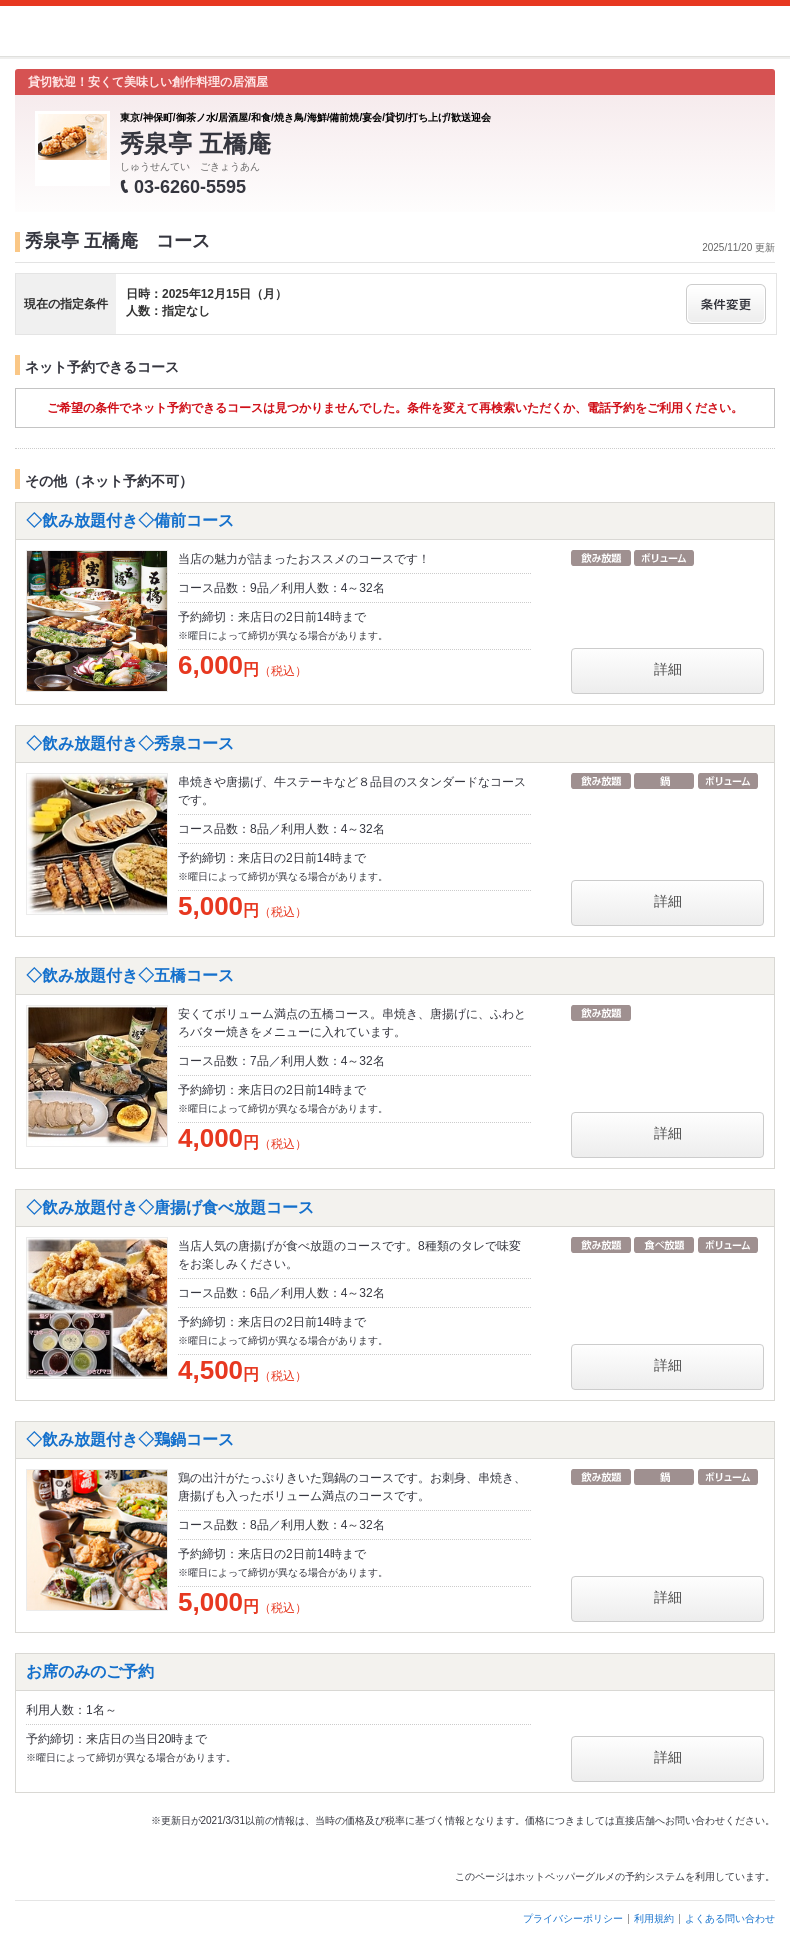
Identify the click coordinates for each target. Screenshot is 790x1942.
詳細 (668, 669)
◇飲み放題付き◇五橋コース (130, 975)
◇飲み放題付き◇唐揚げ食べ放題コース (170, 1207)
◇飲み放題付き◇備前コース (130, 520)
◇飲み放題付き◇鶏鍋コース (130, 1439)
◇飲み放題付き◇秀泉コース (130, 743)
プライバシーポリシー (573, 1918)
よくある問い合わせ (730, 1918)
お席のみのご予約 (90, 1671)
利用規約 (654, 1918)
